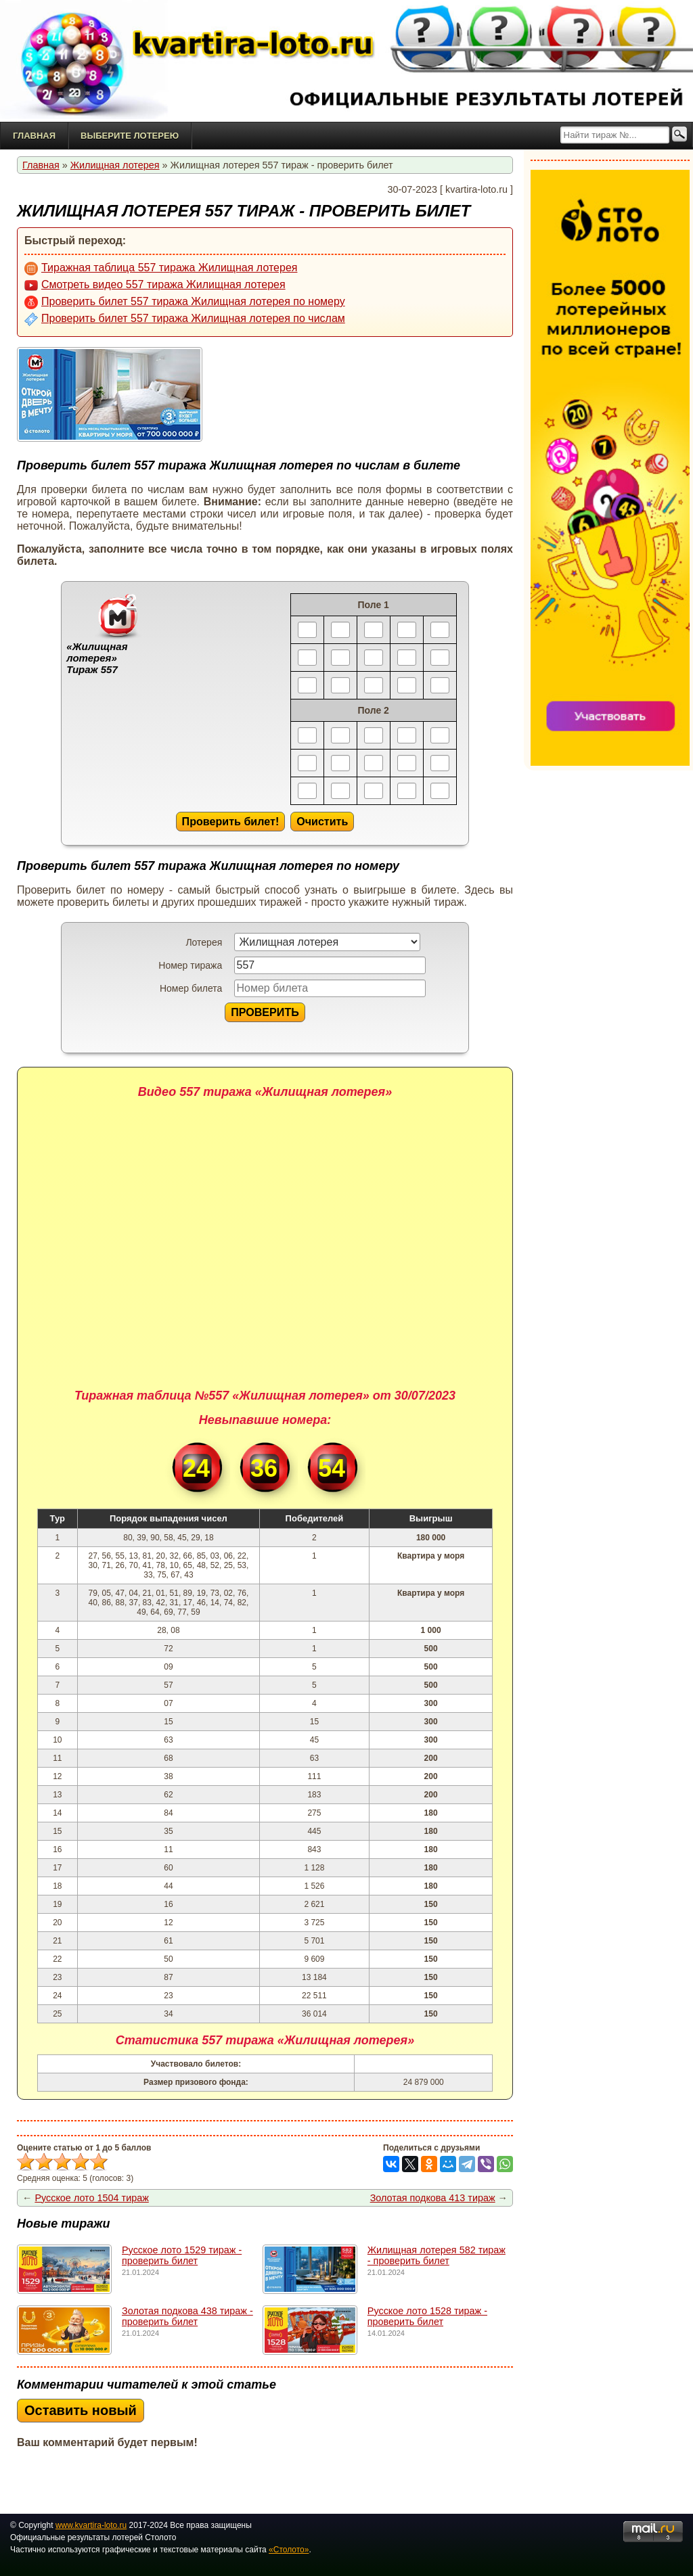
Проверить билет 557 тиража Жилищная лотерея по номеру (184, 302)
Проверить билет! (231, 821)
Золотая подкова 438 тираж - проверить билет (187, 2316)
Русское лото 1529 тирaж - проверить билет (182, 2255)
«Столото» (289, 2549)
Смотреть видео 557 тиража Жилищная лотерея (155, 285)
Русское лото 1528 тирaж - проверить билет (427, 2316)
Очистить (322, 821)
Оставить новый (80, 2410)
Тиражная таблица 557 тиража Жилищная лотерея (160, 268)
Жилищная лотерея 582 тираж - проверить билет (436, 2255)
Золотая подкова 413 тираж (432, 2197)
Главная (34, 136)
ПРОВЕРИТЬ (265, 1012)
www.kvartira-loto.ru (91, 2525)
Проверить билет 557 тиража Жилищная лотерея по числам (184, 319)
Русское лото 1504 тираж (91, 2197)
